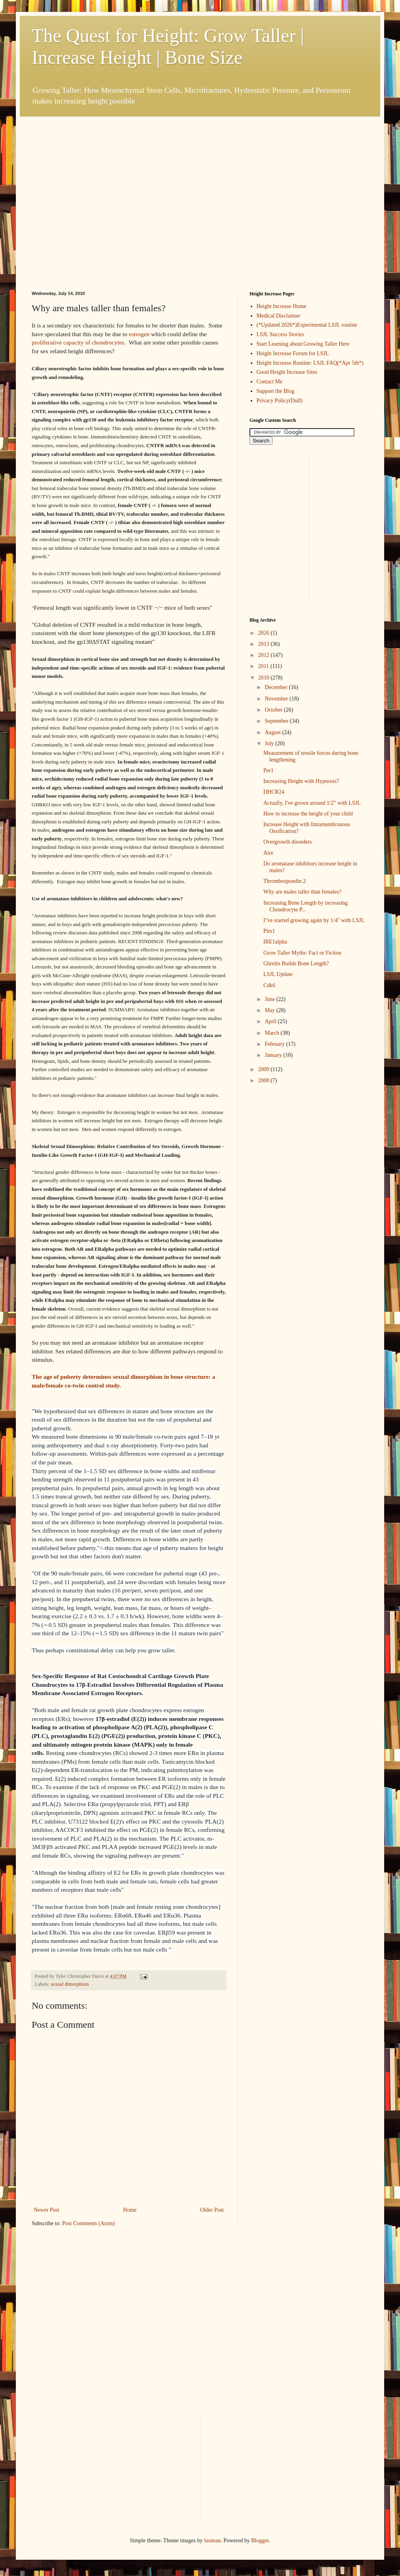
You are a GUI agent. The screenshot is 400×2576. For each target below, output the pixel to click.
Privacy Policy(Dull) (280, 401)
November (277, 699)
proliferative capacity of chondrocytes (78, 342)
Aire (268, 853)
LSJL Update (278, 974)
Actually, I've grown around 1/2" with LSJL (312, 803)
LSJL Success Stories (280, 334)
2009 (264, 1069)
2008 (264, 1080)
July (270, 743)
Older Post (212, 2210)
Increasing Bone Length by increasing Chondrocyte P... (305, 906)
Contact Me (270, 382)
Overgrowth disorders (287, 842)
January (274, 1055)
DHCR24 (273, 792)
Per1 (268, 770)
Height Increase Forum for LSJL (293, 353)
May (270, 1010)
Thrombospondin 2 (284, 881)
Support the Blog (276, 391)
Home (130, 2210)
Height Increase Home (282, 306)
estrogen (139, 334)
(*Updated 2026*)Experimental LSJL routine (307, 325)
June (270, 999)
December (277, 687)
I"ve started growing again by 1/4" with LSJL (313, 920)
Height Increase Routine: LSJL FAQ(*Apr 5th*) (310, 363)
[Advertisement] (74, 191)
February (275, 1044)
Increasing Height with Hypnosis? (301, 781)
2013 (264, 644)
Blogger (260, 2540)
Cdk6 (269, 985)
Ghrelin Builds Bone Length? (296, 963)
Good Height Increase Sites (287, 372)
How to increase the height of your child (308, 814)
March (272, 1033)
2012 (264, 655)
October (274, 710)
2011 (264, 666)
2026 (264, 633)
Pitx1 (269, 931)
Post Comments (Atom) (88, 2223)
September (277, 721)
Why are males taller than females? (302, 892)
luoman (212, 2540)
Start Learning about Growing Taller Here (303, 344)
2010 (264, 678)
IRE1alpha (275, 942)
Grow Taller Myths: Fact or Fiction (302, 953)
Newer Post (46, 2210)
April (271, 1021)
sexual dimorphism (70, 1984)
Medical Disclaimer (279, 316)
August (273, 732)
